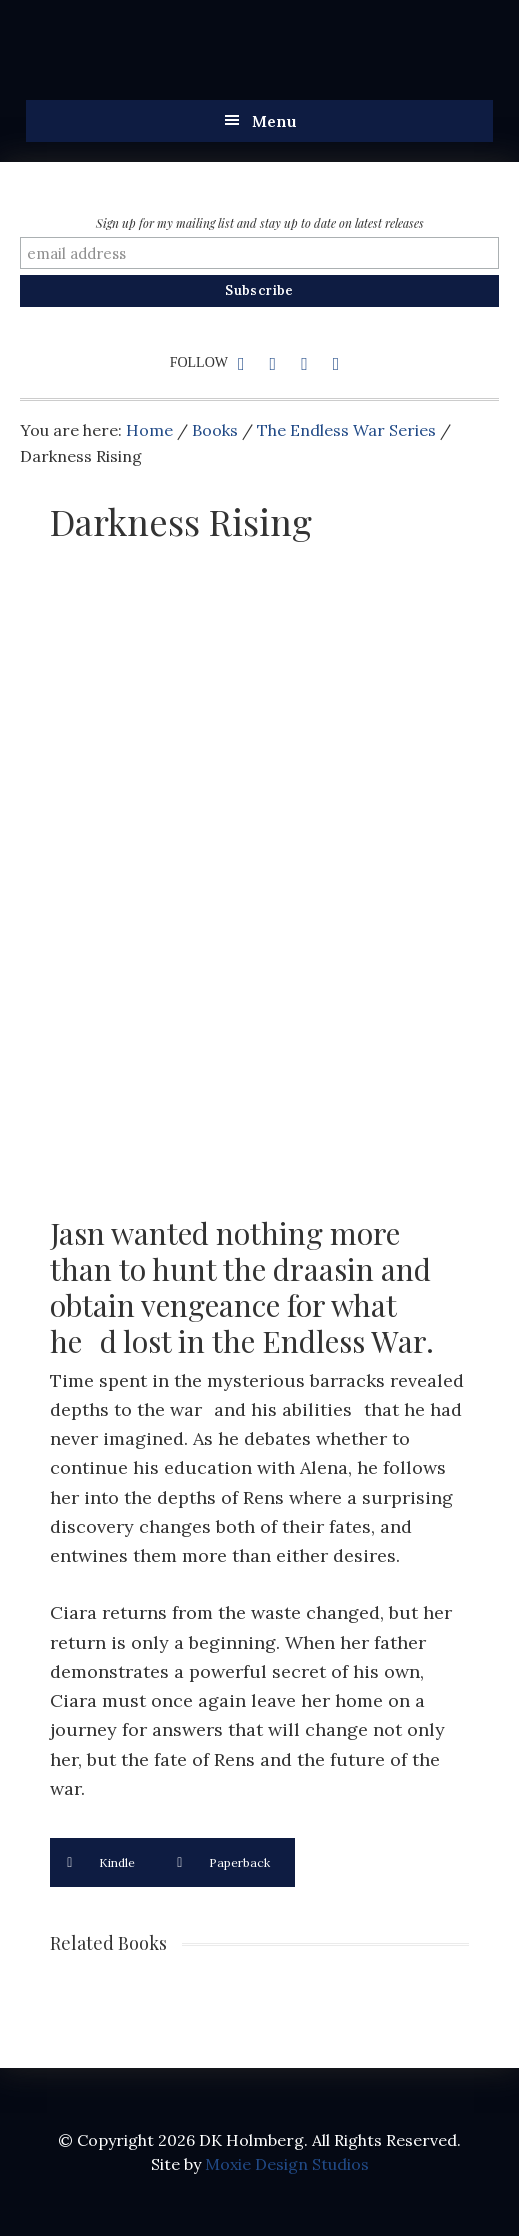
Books (215, 430)
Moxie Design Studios (287, 2164)
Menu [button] (274, 121)
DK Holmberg (226, 60)
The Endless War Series (346, 430)
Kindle (101, 1862)
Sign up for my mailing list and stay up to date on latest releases (260, 223)
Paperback (223, 1862)
